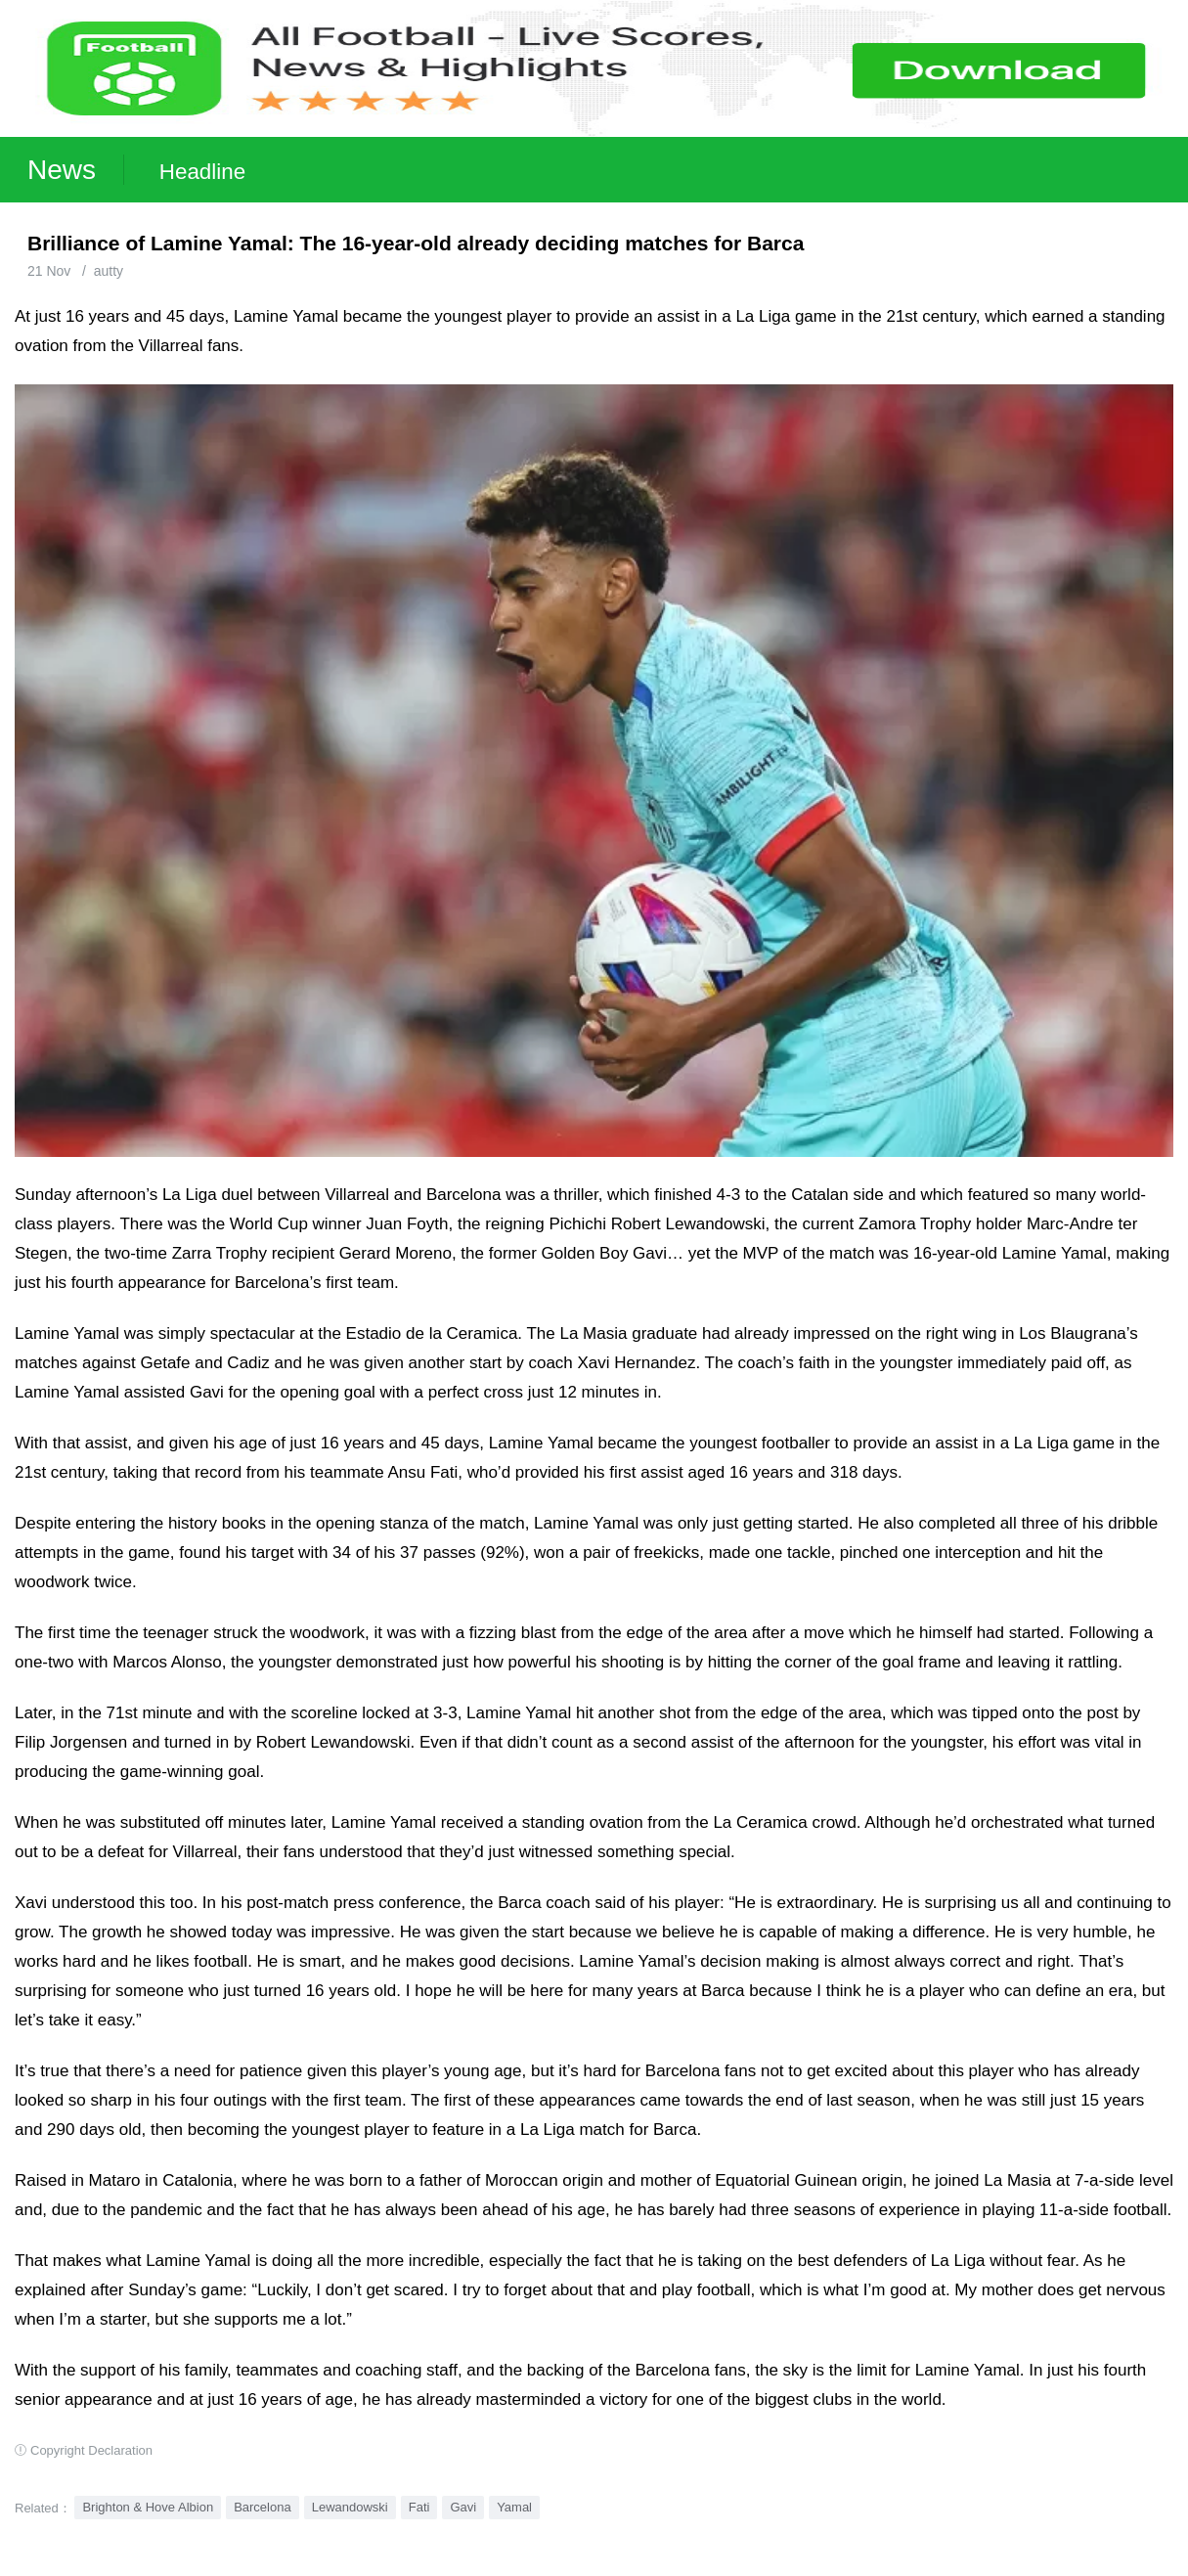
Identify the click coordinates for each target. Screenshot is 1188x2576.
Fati (419, 2507)
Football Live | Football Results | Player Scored (203, 2566)
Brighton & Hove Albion (147, 2507)
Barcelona (262, 2507)
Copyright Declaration (91, 2450)
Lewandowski (350, 2507)
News (61, 170)
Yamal (514, 2507)
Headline (202, 171)
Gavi (463, 2507)
